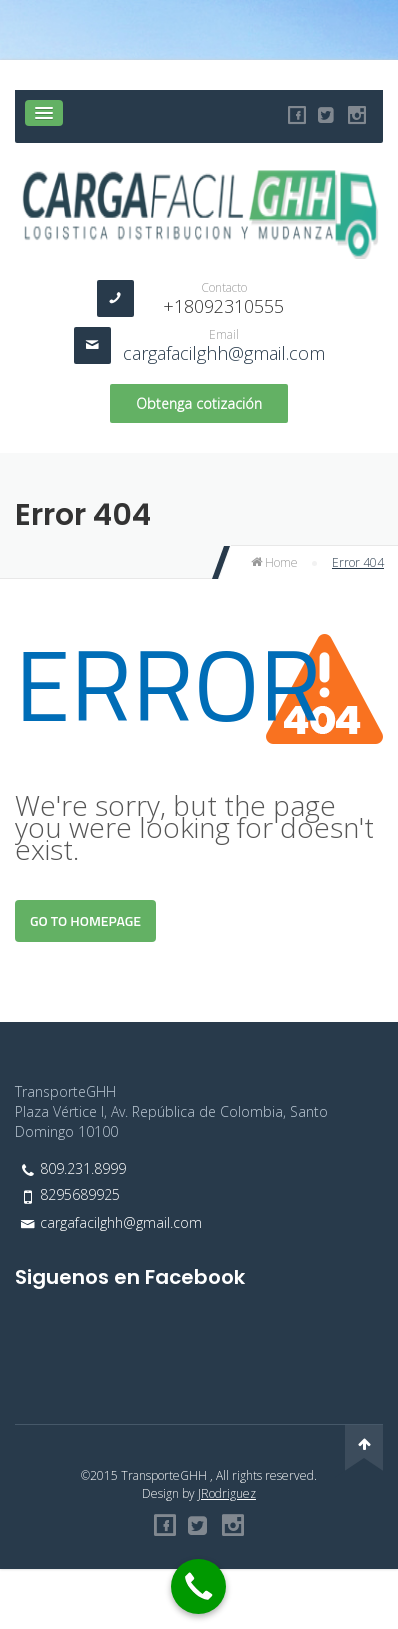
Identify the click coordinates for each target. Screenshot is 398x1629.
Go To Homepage (85, 920)
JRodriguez (227, 1493)
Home (274, 562)
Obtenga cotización (199, 403)
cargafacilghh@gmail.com (224, 353)
